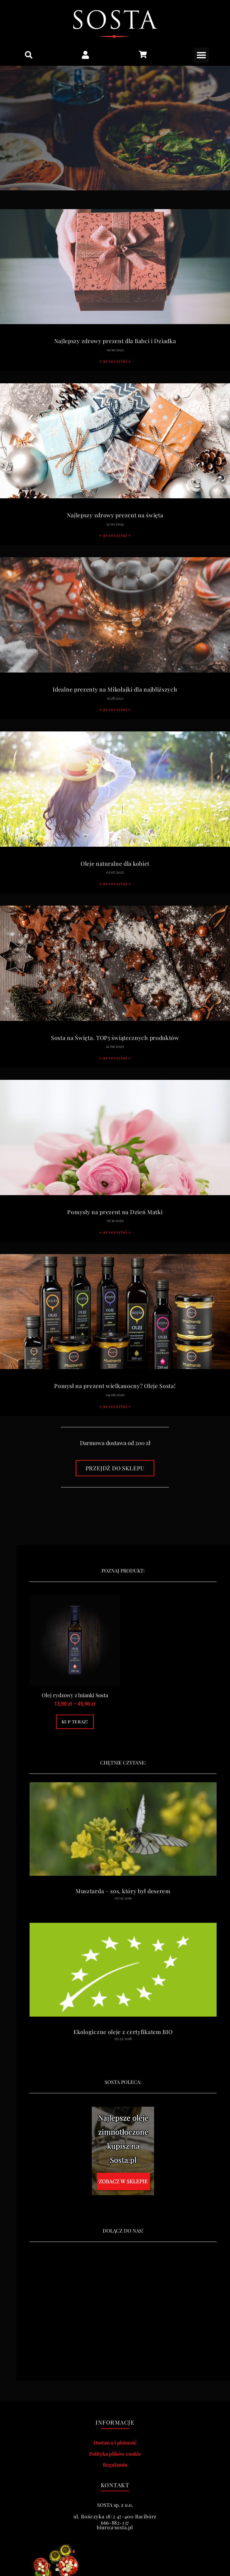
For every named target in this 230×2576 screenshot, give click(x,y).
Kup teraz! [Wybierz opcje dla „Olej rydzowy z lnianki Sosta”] (75, 1722)
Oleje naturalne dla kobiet (115, 863)
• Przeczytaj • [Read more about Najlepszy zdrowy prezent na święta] (115, 535)
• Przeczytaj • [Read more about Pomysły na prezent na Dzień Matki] (115, 1231)
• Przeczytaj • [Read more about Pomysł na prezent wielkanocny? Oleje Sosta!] (115, 1406)
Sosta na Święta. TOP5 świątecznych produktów (115, 1037)
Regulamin (115, 2464)
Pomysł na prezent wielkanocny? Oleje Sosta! (115, 1386)
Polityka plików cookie (115, 2453)
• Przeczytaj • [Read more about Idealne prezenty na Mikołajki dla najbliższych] (115, 709)
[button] (28, 55)
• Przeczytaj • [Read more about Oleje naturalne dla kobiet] (115, 883)
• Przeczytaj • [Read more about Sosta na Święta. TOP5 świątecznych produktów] (115, 1057)
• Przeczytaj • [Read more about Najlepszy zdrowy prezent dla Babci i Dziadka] (115, 360)
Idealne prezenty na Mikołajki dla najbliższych (115, 689)
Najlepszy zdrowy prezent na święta (115, 515)
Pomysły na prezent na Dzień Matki (114, 1212)
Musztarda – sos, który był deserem (123, 1891)
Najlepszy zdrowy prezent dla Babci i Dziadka (115, 341)
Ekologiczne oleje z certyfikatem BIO (122, 2032)
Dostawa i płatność (115, 2442)
